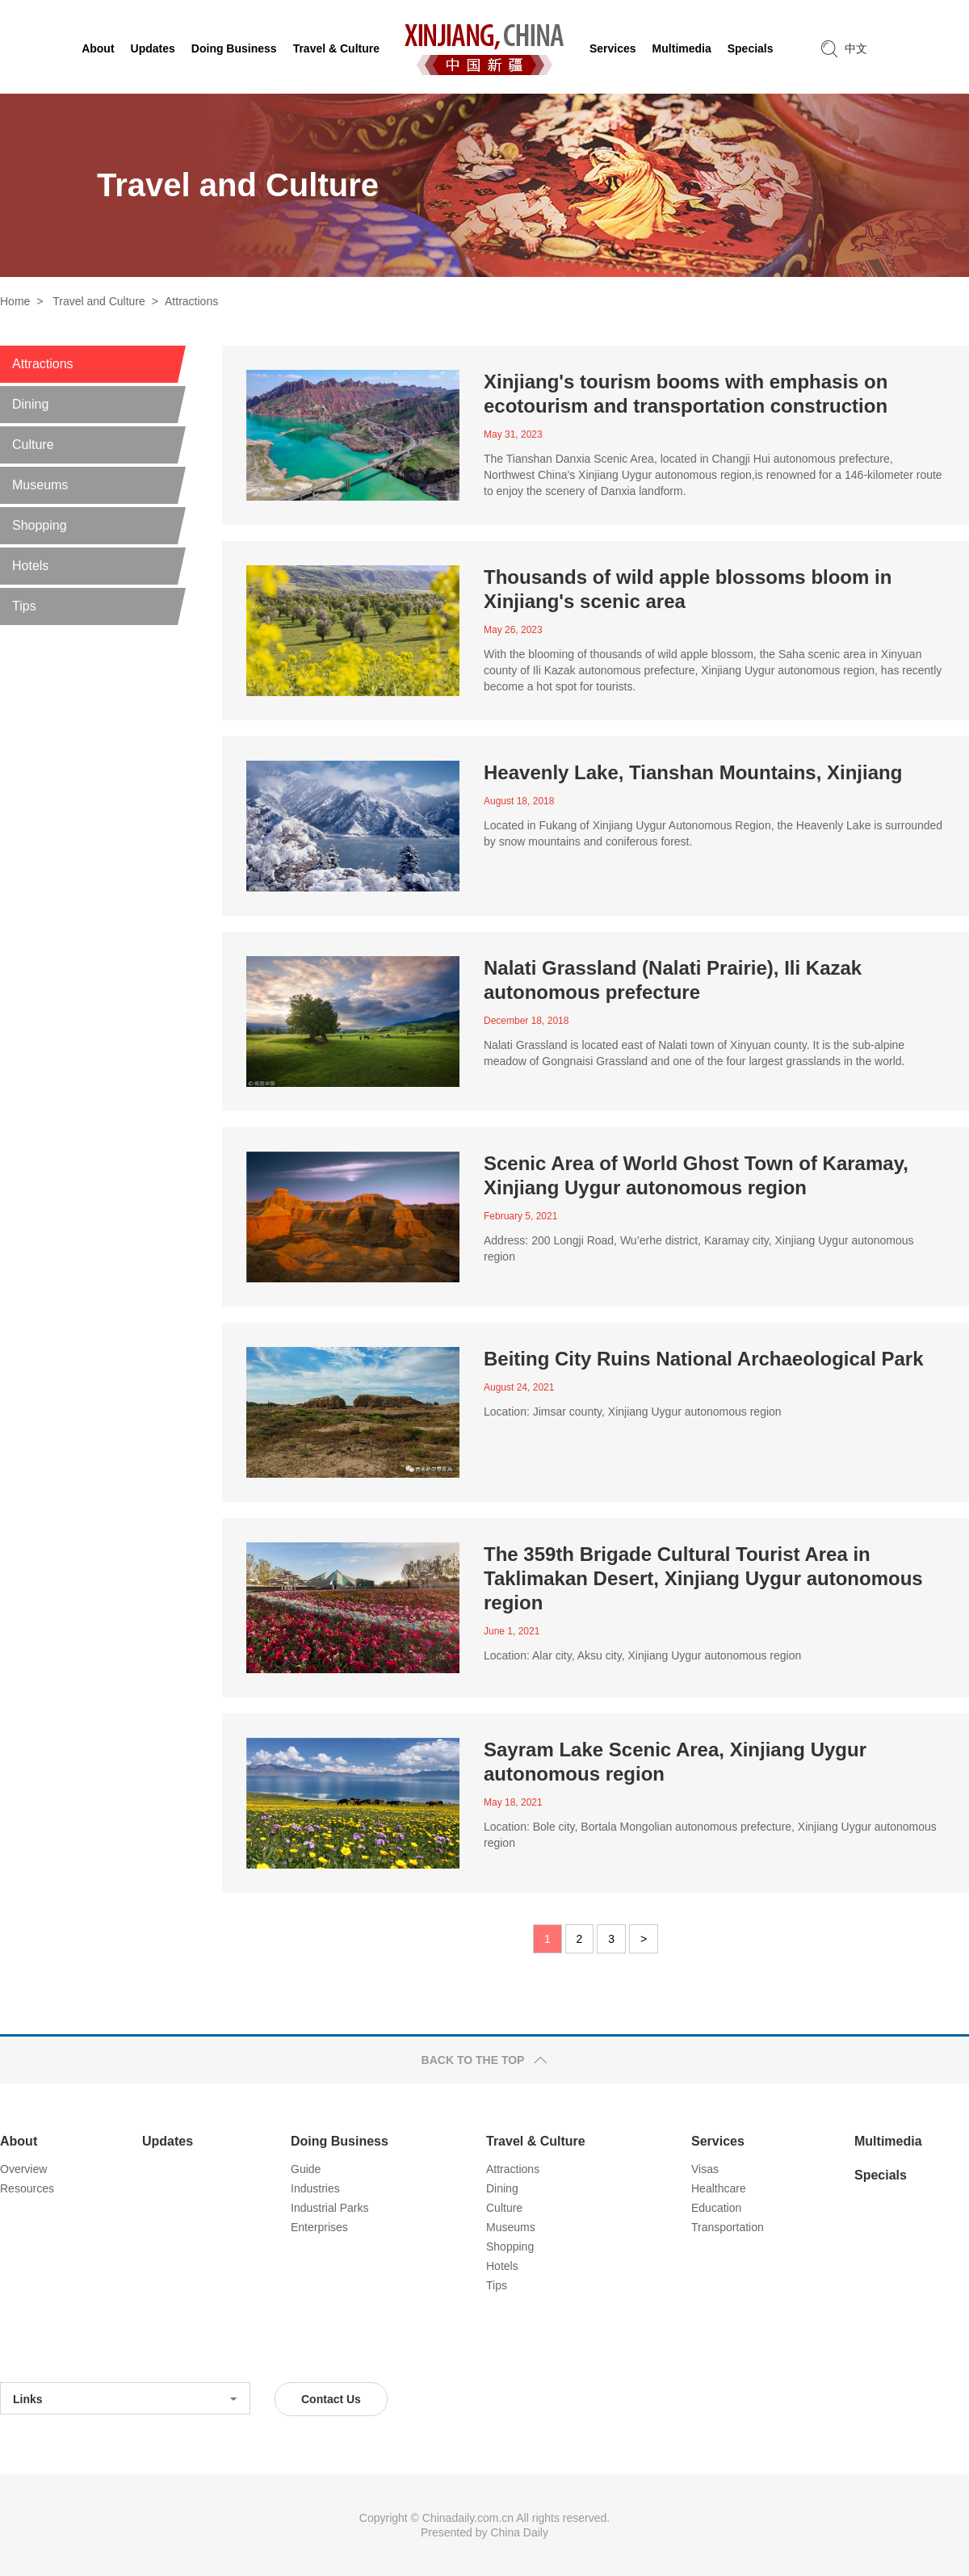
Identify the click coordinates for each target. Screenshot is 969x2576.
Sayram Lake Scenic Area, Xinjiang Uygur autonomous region (675, 1762)
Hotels (502, 2265)
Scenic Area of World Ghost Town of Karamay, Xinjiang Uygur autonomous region (696, 1175)
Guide (306, 2169)
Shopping (510, 2246)
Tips (496, 2285)
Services (718, 2141)
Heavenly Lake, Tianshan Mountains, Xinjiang (693, 772)
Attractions (191, 301)
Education (716, 2207)
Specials (880, 2175)
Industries (315, 2188)
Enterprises (319, 2227)
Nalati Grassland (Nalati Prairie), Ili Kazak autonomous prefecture (673, 980)
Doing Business (339, 2141)
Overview (23, 2169)
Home (15, 301)
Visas (705, 2169)
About (18, 2141)
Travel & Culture (535, 2141)
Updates (167, 2141)
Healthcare (718, 2188)
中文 (856, 48)
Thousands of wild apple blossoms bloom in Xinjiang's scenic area (687, 589)
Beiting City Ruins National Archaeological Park (704, 1359)
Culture (504, 2207)
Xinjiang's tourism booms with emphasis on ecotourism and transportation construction (685, 394)
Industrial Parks (329, 2207)
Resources (27, 2188)
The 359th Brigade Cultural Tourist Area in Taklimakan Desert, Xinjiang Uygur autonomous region (703, 1578)
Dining (502, 2188)
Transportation (727, 2227)
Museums (510, 2227)
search (829, 48)
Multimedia (888, 2141)
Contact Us (331, 2399)
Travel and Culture (98, 301)
